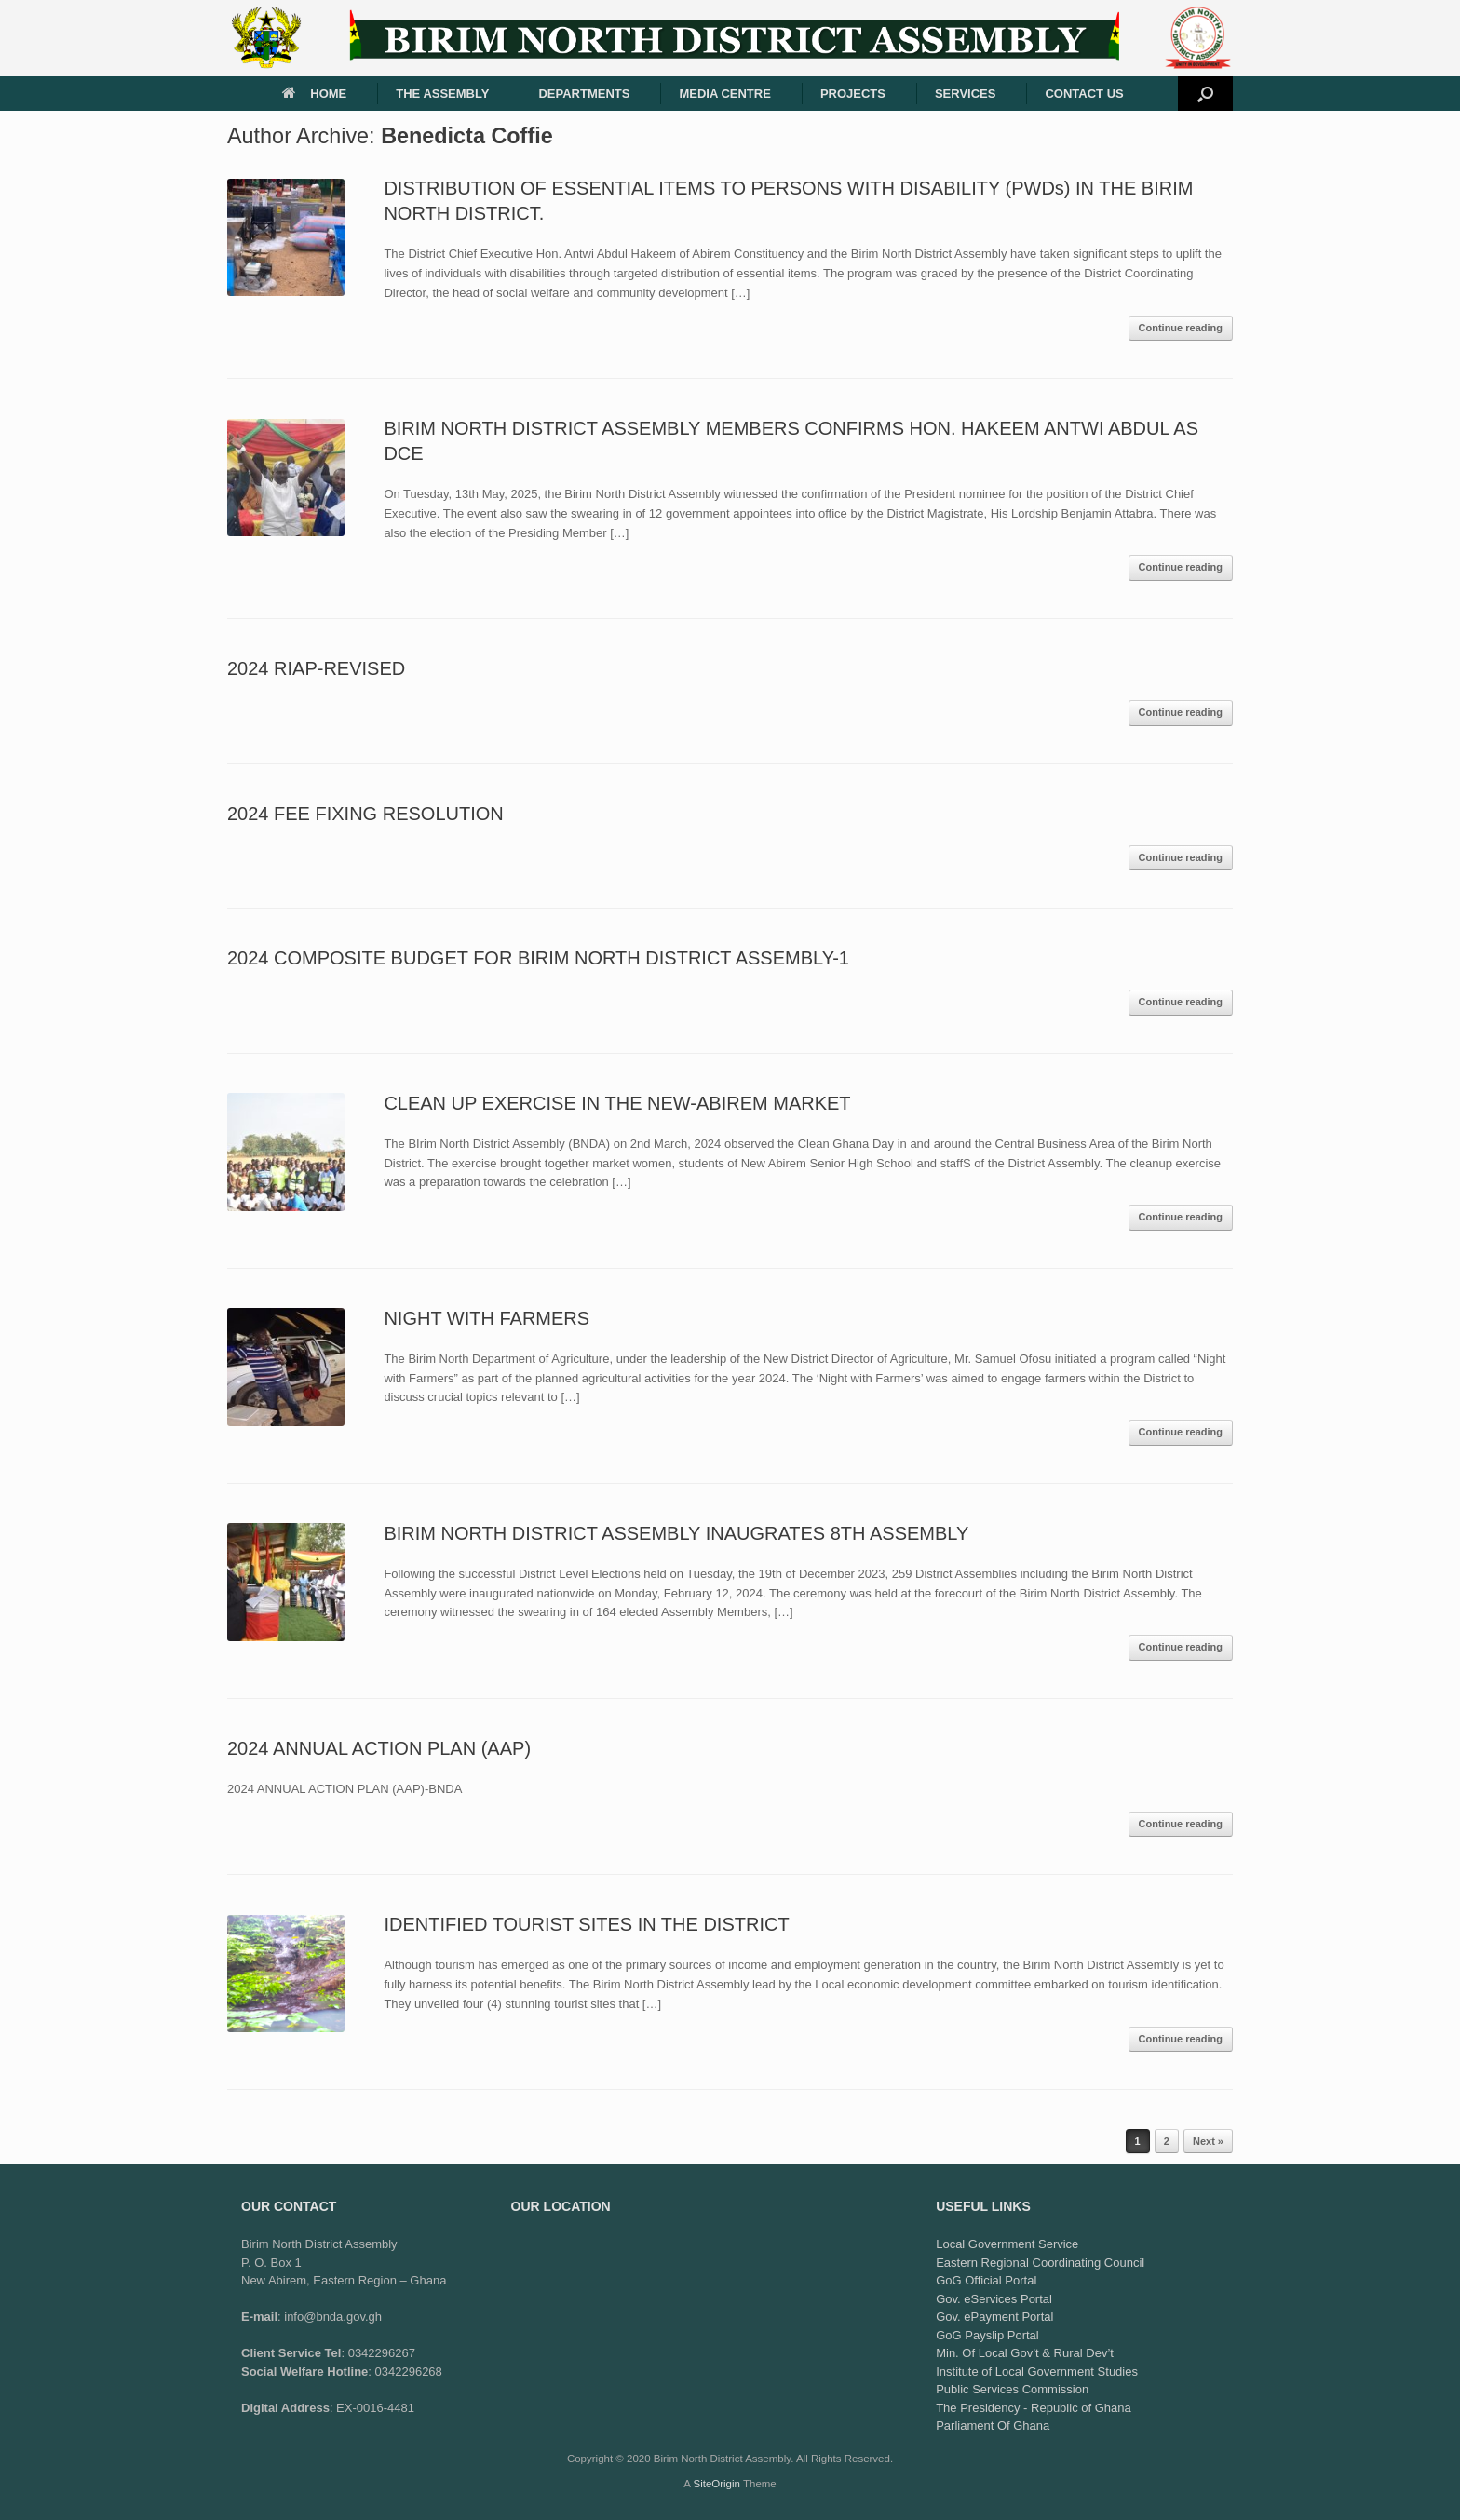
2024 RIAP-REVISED (316, 668)
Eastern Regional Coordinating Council (1040, 2263)
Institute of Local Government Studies (1037, 2372)
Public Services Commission (1012, 2389)
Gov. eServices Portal (994, 2299)
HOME (314, 94)
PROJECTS (852, 94)
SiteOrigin (716, 2483)
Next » (1208, 2141)
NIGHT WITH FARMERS (486, 1318)
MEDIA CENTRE (724, 94)
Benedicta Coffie (467, 136)
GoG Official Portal (986, 2280)
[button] (1205, 93)
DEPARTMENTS (583, 94)
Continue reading (1181, 327)
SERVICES (965, 94)
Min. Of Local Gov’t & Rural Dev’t (1025, 2353)
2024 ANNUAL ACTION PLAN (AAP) (379, 1748)
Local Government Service (1007, 2244)
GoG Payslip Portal (987, 2335)
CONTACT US (1084, 94)
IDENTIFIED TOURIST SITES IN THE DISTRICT (586, 1924)
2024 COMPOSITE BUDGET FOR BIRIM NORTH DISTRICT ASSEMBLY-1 (538, 958)
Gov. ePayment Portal (994, 2317)
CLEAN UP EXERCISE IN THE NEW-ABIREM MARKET (617, 1103)
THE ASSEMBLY (442, 94)
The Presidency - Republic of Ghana (1033, 2408)
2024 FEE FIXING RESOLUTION (365, 813)
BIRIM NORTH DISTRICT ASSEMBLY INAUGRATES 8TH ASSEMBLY (676, 1533)
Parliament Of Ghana (992, 2425)
